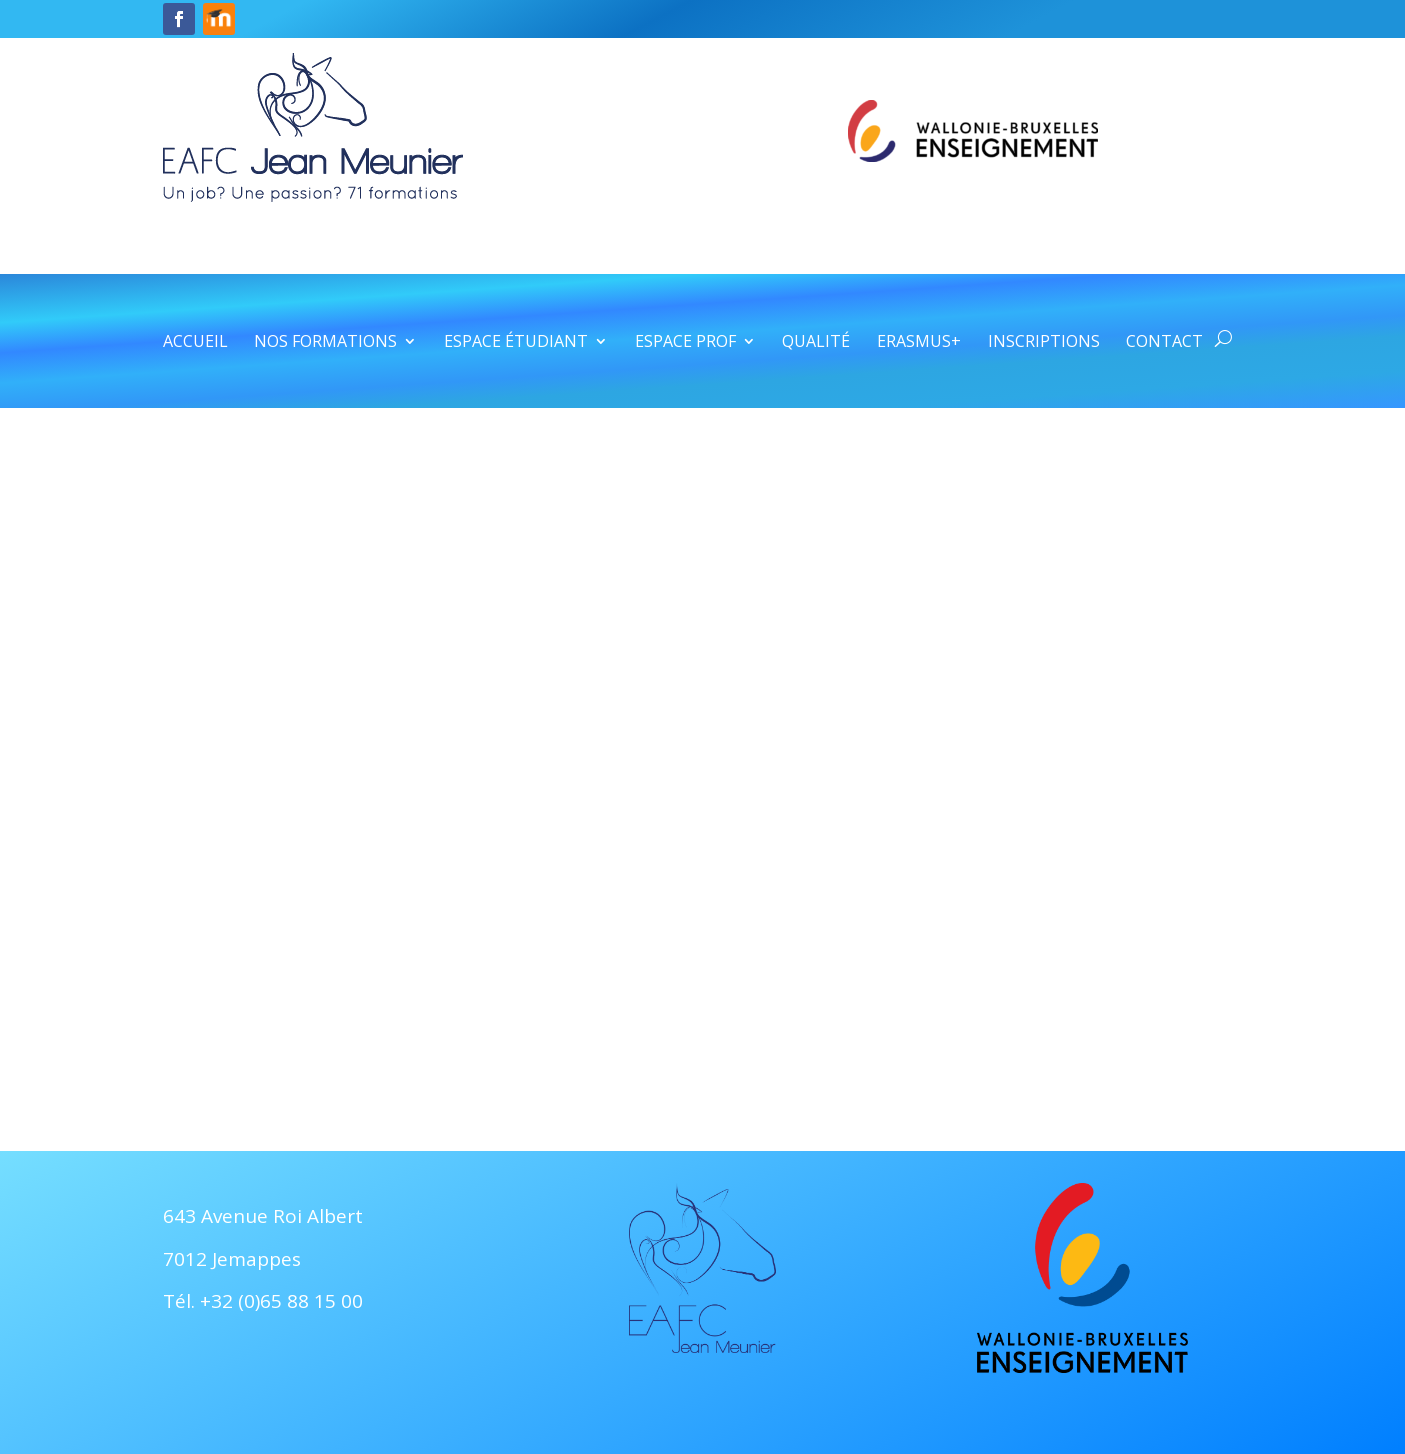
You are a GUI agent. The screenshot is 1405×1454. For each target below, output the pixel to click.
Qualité (816, 343)
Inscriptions (1044, 343)
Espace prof (685, 343)
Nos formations (325, 343)
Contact (1164, 343)
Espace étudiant (516, 343)
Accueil (195, 343)
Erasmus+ (919, 343)
